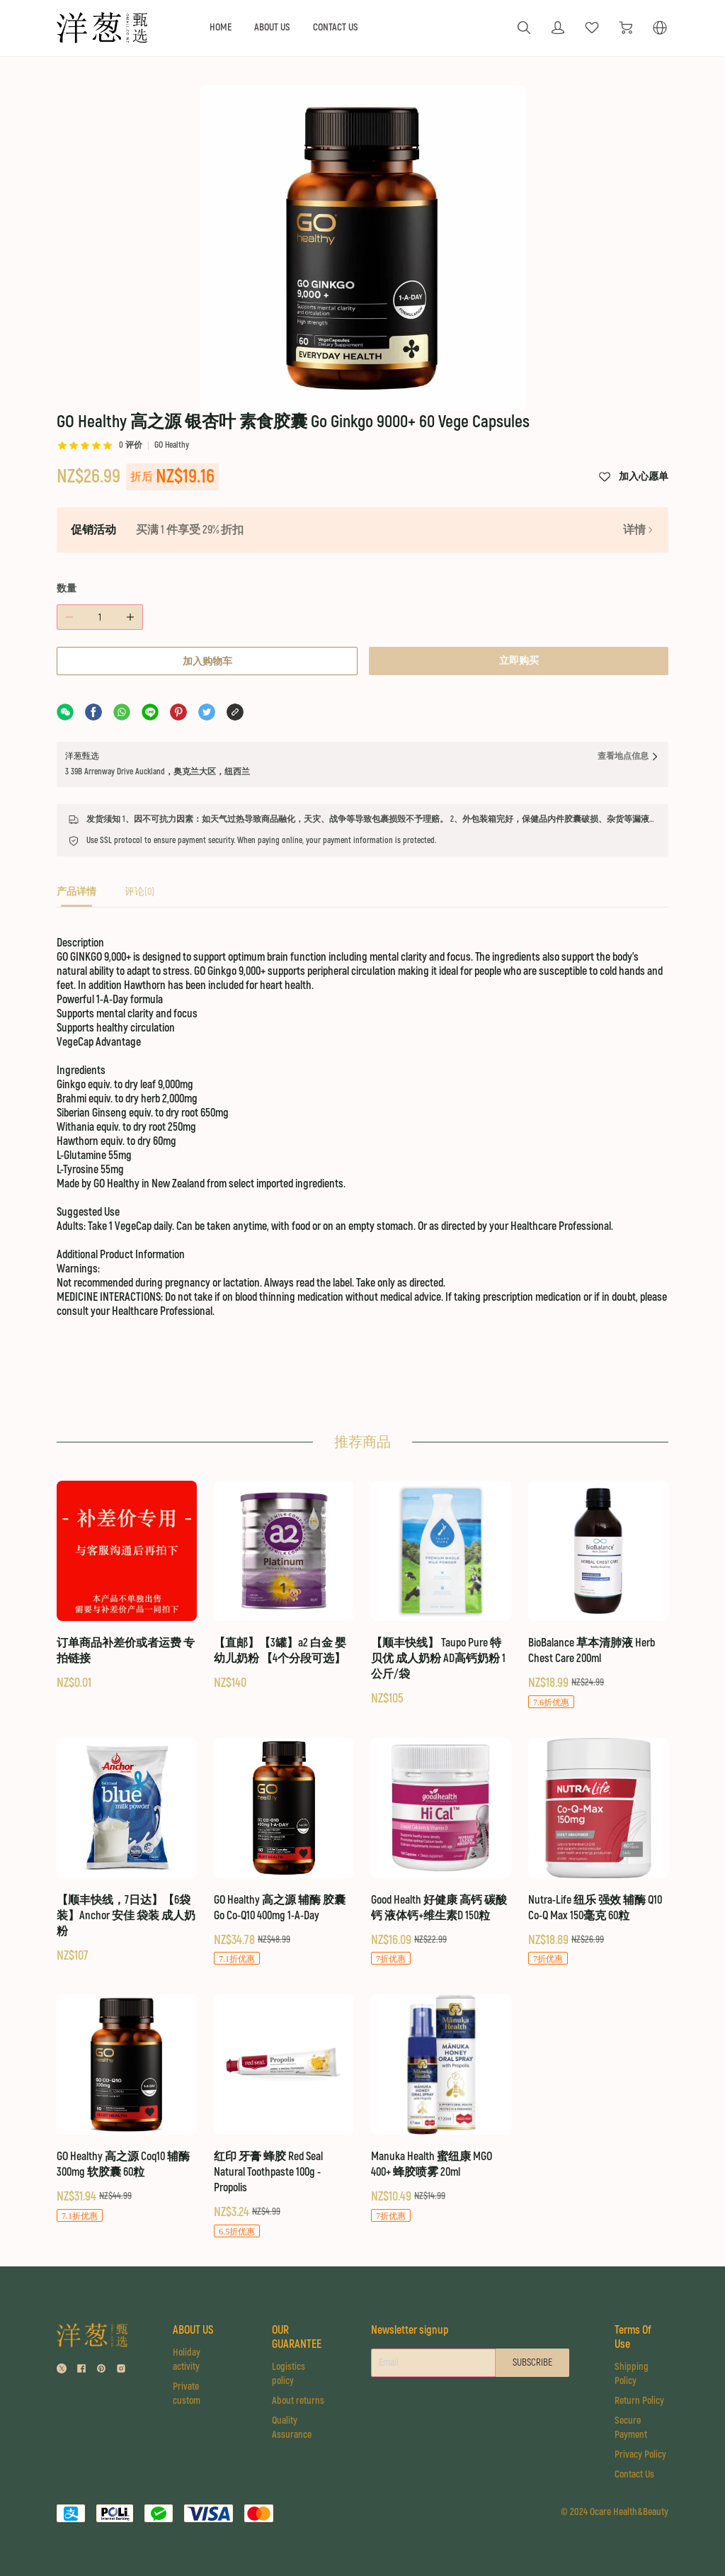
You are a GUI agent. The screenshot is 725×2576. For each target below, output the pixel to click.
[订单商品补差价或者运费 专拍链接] (127, 1586)
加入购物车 (207, 661)
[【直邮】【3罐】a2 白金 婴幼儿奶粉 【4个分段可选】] (284, 1586)
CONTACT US (335, 27)
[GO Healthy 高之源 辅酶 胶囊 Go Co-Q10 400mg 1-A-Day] (284, 1852)
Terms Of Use (633, 2337)
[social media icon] (62, 2370)
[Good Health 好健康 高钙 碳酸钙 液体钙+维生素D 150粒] (441, 1852)
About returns (298, 2401)
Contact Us (634, 2474)
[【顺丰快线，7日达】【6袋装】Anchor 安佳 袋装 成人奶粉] (127, 1851)
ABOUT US (272, 27)
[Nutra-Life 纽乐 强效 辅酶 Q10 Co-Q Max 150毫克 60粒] (598, 1852)
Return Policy (639, 2401)
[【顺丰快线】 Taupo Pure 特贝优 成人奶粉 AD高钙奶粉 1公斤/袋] (441, 1594)
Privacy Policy (640, 2454)
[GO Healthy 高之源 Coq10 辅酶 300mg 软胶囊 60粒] (127, 2108)
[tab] (76, 896)
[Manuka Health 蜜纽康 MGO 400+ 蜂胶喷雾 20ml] (441, 2108)
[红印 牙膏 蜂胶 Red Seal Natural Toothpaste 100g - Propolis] (284, 2116)
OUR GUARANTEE (296, 2337)
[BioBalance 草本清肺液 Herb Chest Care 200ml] (598, 1595)
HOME (221, 27)
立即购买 (519, 661)
